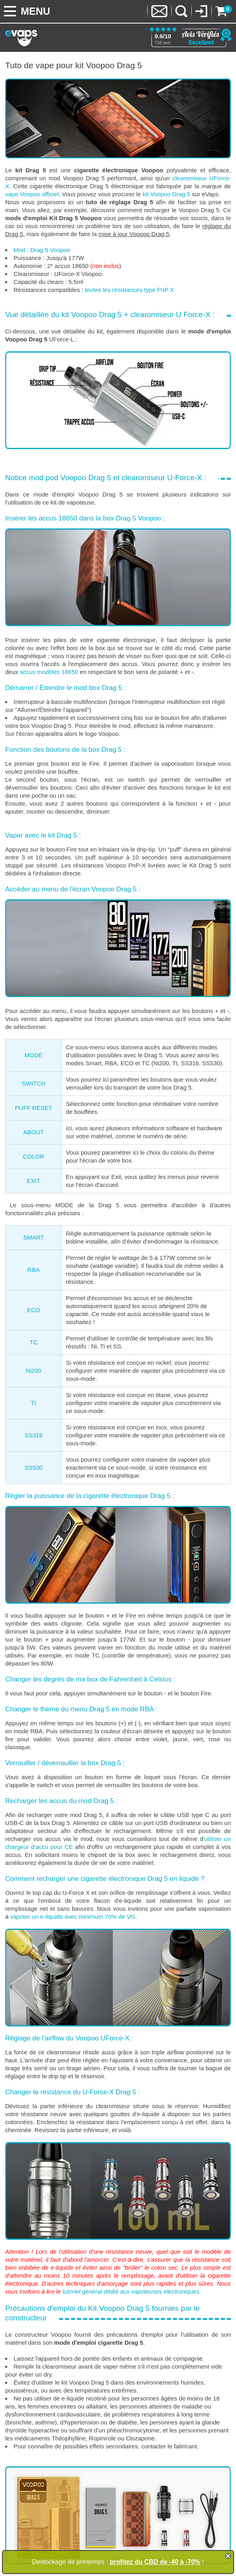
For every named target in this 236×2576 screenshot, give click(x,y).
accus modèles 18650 (49, 671)
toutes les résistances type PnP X (129, 289)
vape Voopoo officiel (32, 194)
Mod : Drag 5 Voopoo (42, 249)
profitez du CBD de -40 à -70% (155, 2561)
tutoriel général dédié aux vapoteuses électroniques (130, 2291)
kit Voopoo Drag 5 (166, 194)
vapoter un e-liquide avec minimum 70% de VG (73, 1916)
